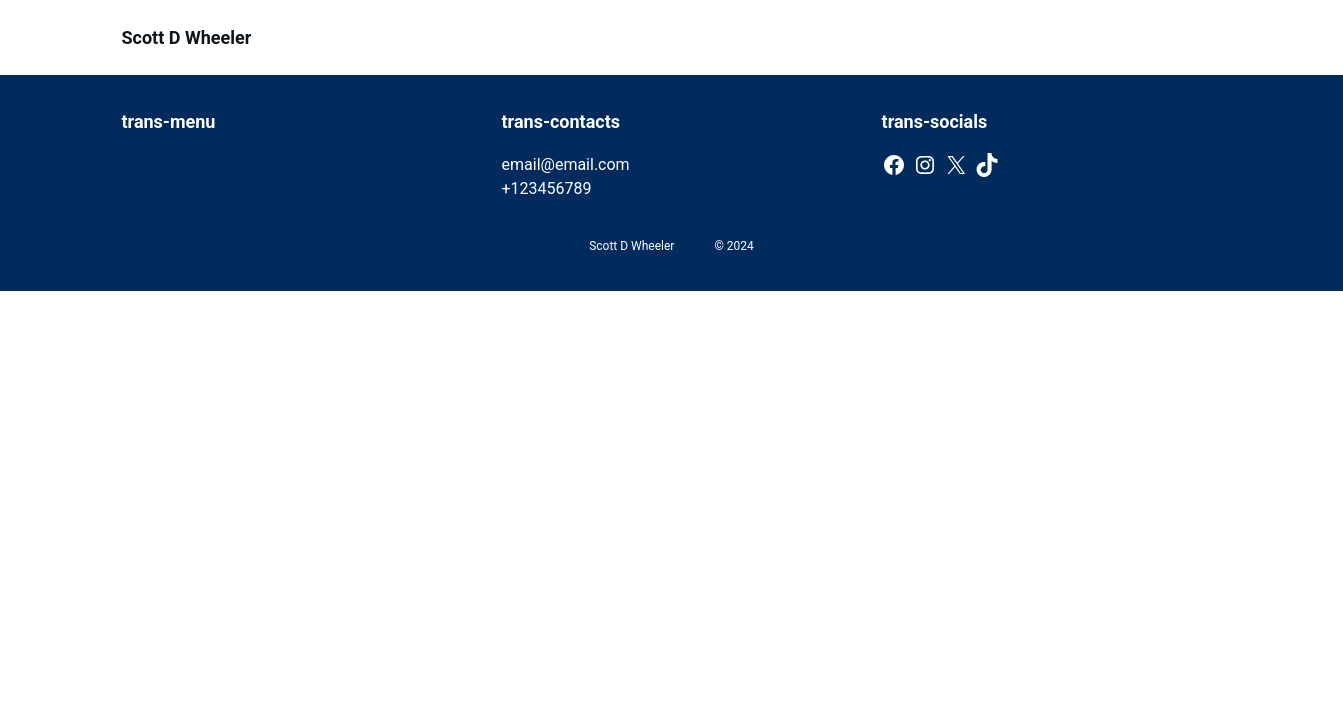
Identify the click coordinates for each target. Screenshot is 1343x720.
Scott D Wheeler (187, 37)
